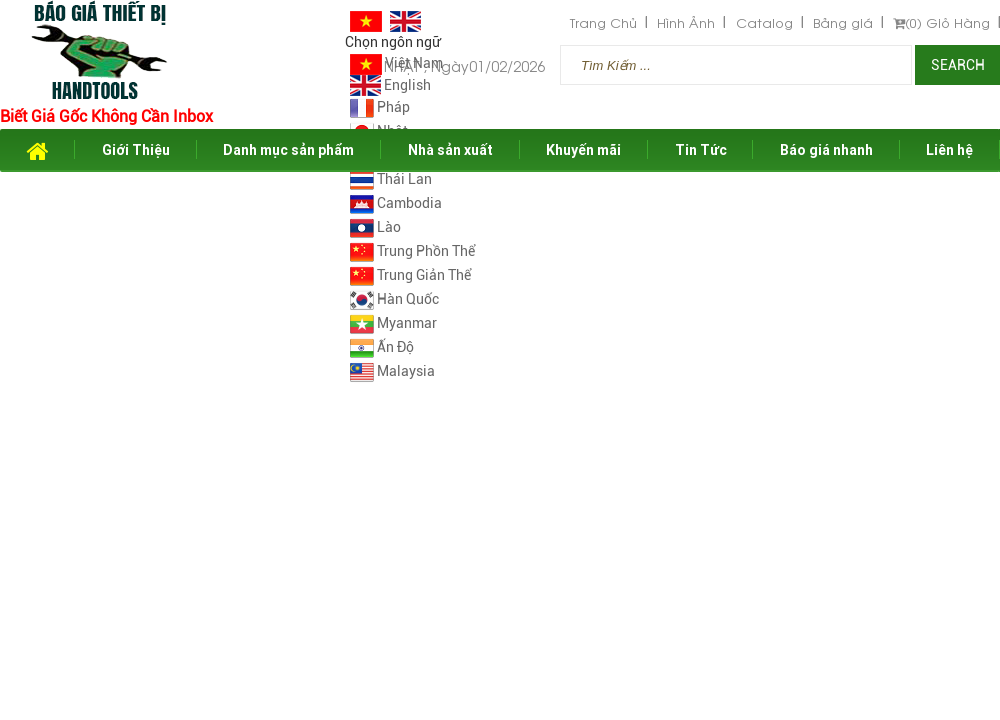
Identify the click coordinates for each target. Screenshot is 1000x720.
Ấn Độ (382, 347)
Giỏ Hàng (941, 22)
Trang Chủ (603, 22)
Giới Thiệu (136, 150)
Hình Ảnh (686, 22)
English (390, 85)
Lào (375, 227)
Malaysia (392, 371)
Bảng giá (843, 22)
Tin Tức (701, 150)
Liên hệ (949, 150)
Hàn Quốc (394, 299)
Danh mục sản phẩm (288, 150)
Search (958, 65)
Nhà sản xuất (450, 150)
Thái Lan (391, 179)
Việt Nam (396, 63)
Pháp (380, 107)
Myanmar (393, 323)
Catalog (764, 22)
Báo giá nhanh (826, 150)
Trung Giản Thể (410, 275)
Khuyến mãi (583, 150)
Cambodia (396, 203)
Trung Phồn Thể (412, 251)
